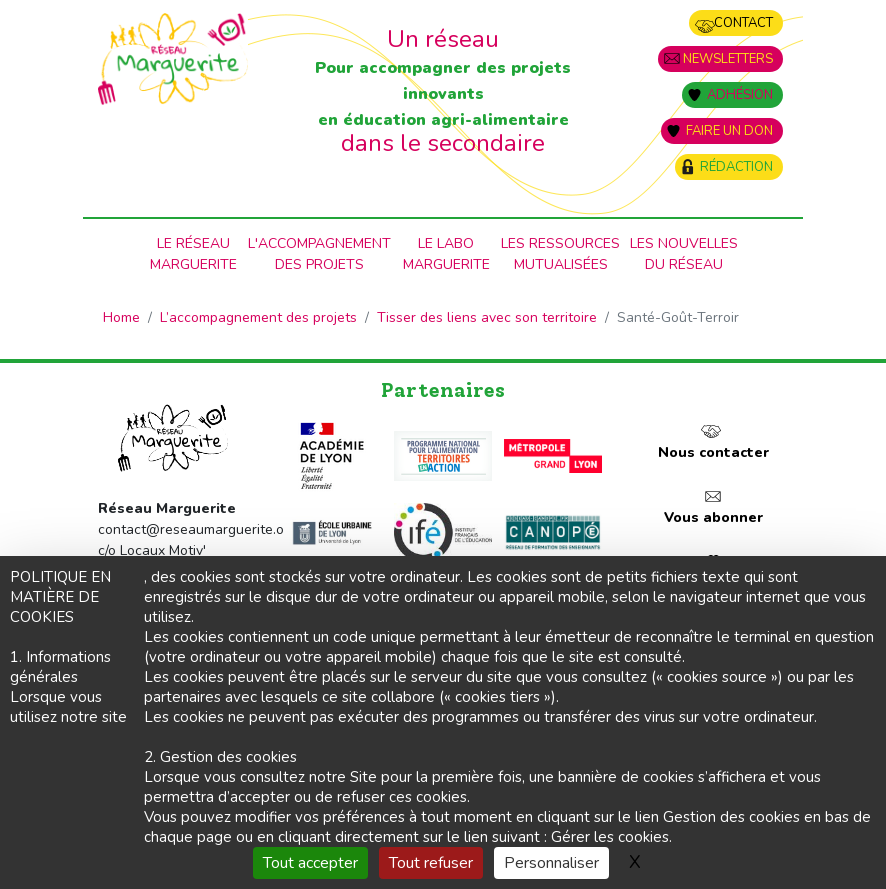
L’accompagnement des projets (258, 317)
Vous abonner (713, 517)
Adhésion (740, 95)
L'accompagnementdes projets (319, 254)
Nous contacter (713, 452)
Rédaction (736, 167)
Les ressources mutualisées (560, 254)
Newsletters (728, 59)
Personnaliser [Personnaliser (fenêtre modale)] (551, 863)
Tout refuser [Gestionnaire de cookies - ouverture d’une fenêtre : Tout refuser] (431, 863)
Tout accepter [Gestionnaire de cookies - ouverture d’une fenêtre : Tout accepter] (310, 863)
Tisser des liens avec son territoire (487, 317)
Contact (743, 23)
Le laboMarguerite (446, 254)
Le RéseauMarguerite (193, 254)
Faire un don (729, 131)
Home (121, 317)
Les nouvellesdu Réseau (684, 254)
